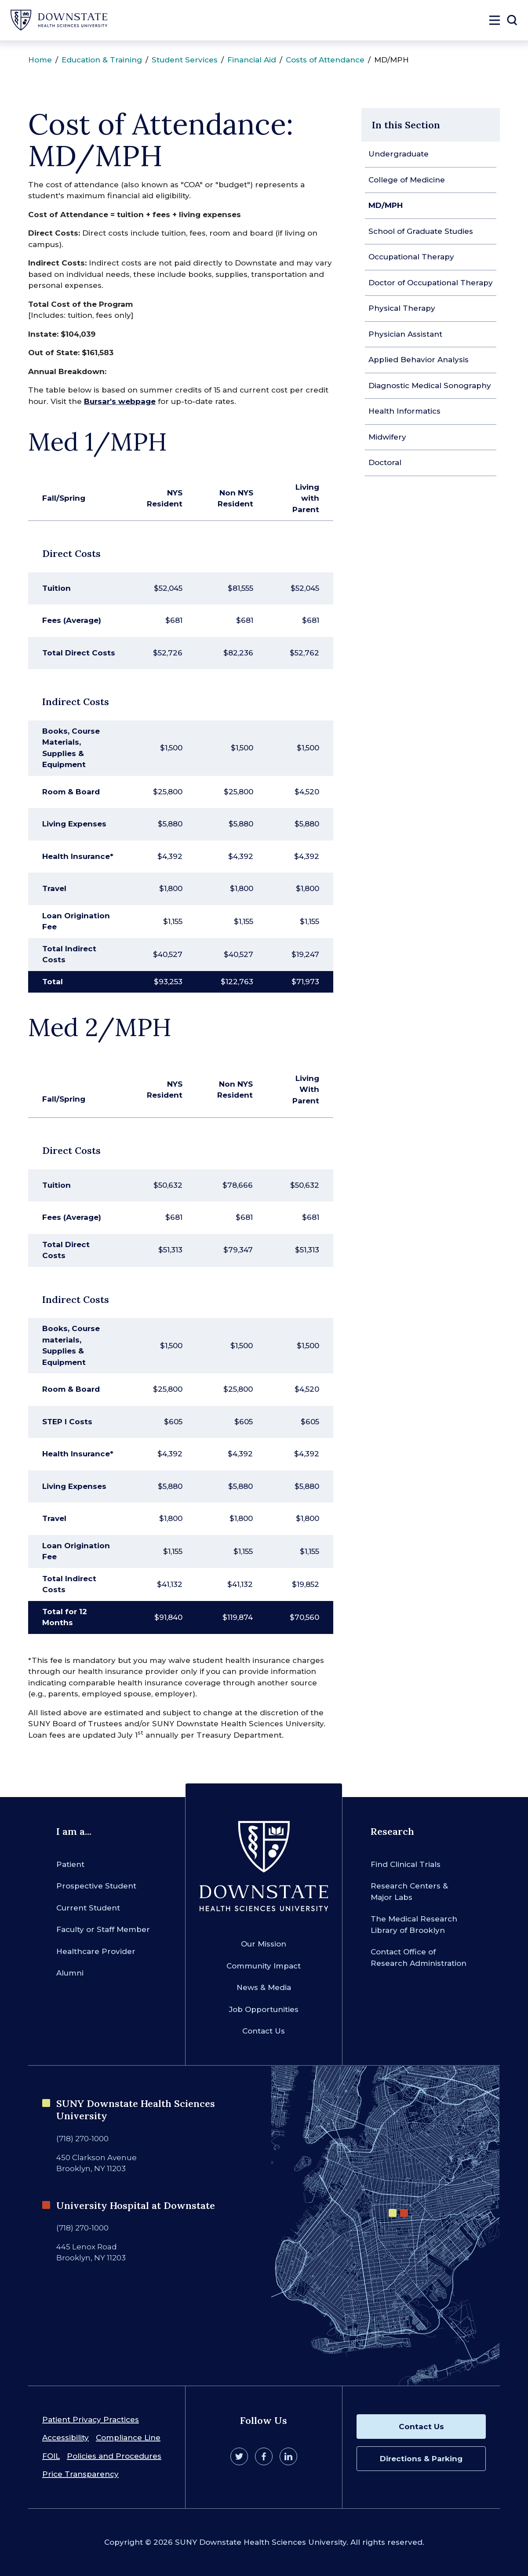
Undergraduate (398, 153)
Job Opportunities (264, 2009)
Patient (70, 1864)
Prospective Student (96, 1885)
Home (40, 59)
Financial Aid (251, 59)
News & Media (264, 1987)
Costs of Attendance (325, 59)
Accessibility (65, 2437)
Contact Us (263, 2031)
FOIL (51, 2456)
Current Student (88, 1907)
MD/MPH (385, 205)
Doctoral (384, 462)
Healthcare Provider (95, 1951)
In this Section (406, 125)
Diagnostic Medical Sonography (429, 385)
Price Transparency (80, 2474)
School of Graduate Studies (420, 231)
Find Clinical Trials (406, 1864)
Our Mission (263, 1943)
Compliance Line (128, 2437)
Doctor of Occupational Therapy (430, 282)
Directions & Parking (421, 2458)
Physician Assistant (405, 334)
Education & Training (102, 59)
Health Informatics (404, 411)
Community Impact (263, 1965)
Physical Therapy (401, 308)
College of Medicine (406, 179)
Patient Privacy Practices (90, 2419)
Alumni (70, 1972)
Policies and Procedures (114, 2456)
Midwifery (387, 437)
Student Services (185, 59)
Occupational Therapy (411, 256)
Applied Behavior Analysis (418, 359)
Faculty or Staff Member (103, 1929)
